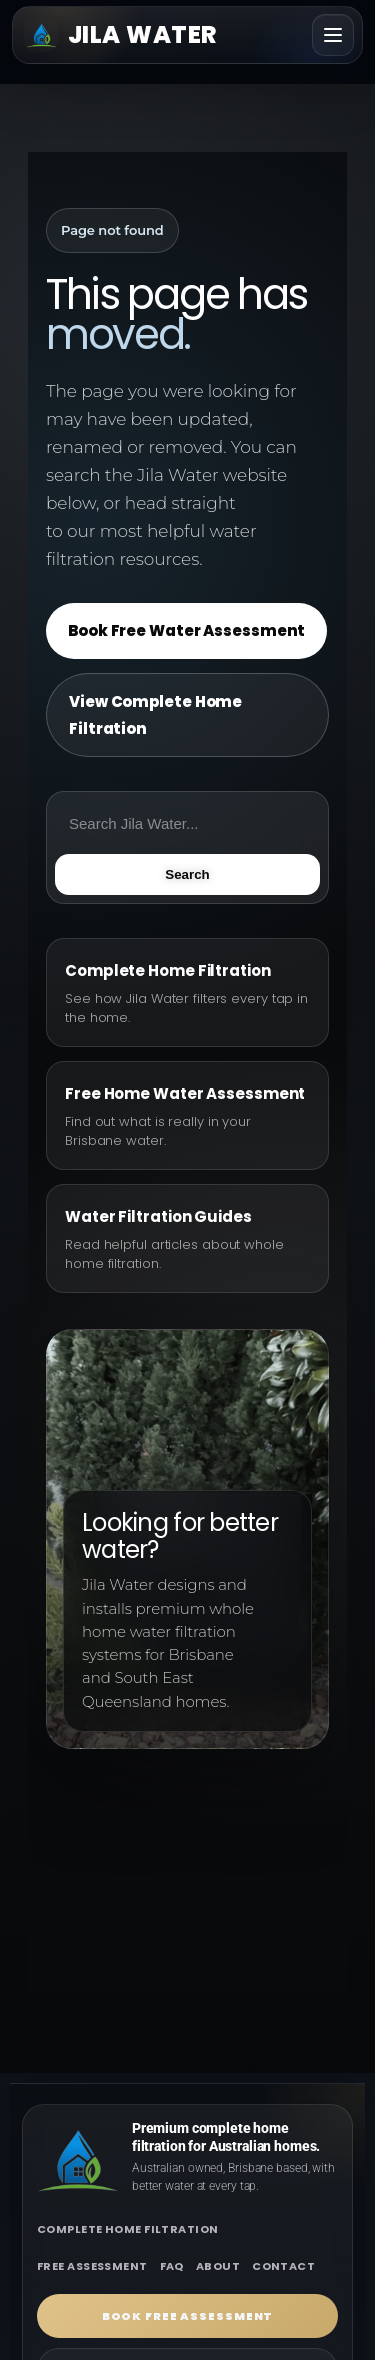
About (218, 2266)
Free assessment (92, 2266)
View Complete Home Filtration (155, 715)
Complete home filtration (128, 2229)
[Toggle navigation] (333, 35)
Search (187, 874)
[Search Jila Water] (187, 823)
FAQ (172, 2266)
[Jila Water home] (121, 35)
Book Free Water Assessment (186, 630)
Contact (283, 2266)
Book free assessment (188, 2316)
